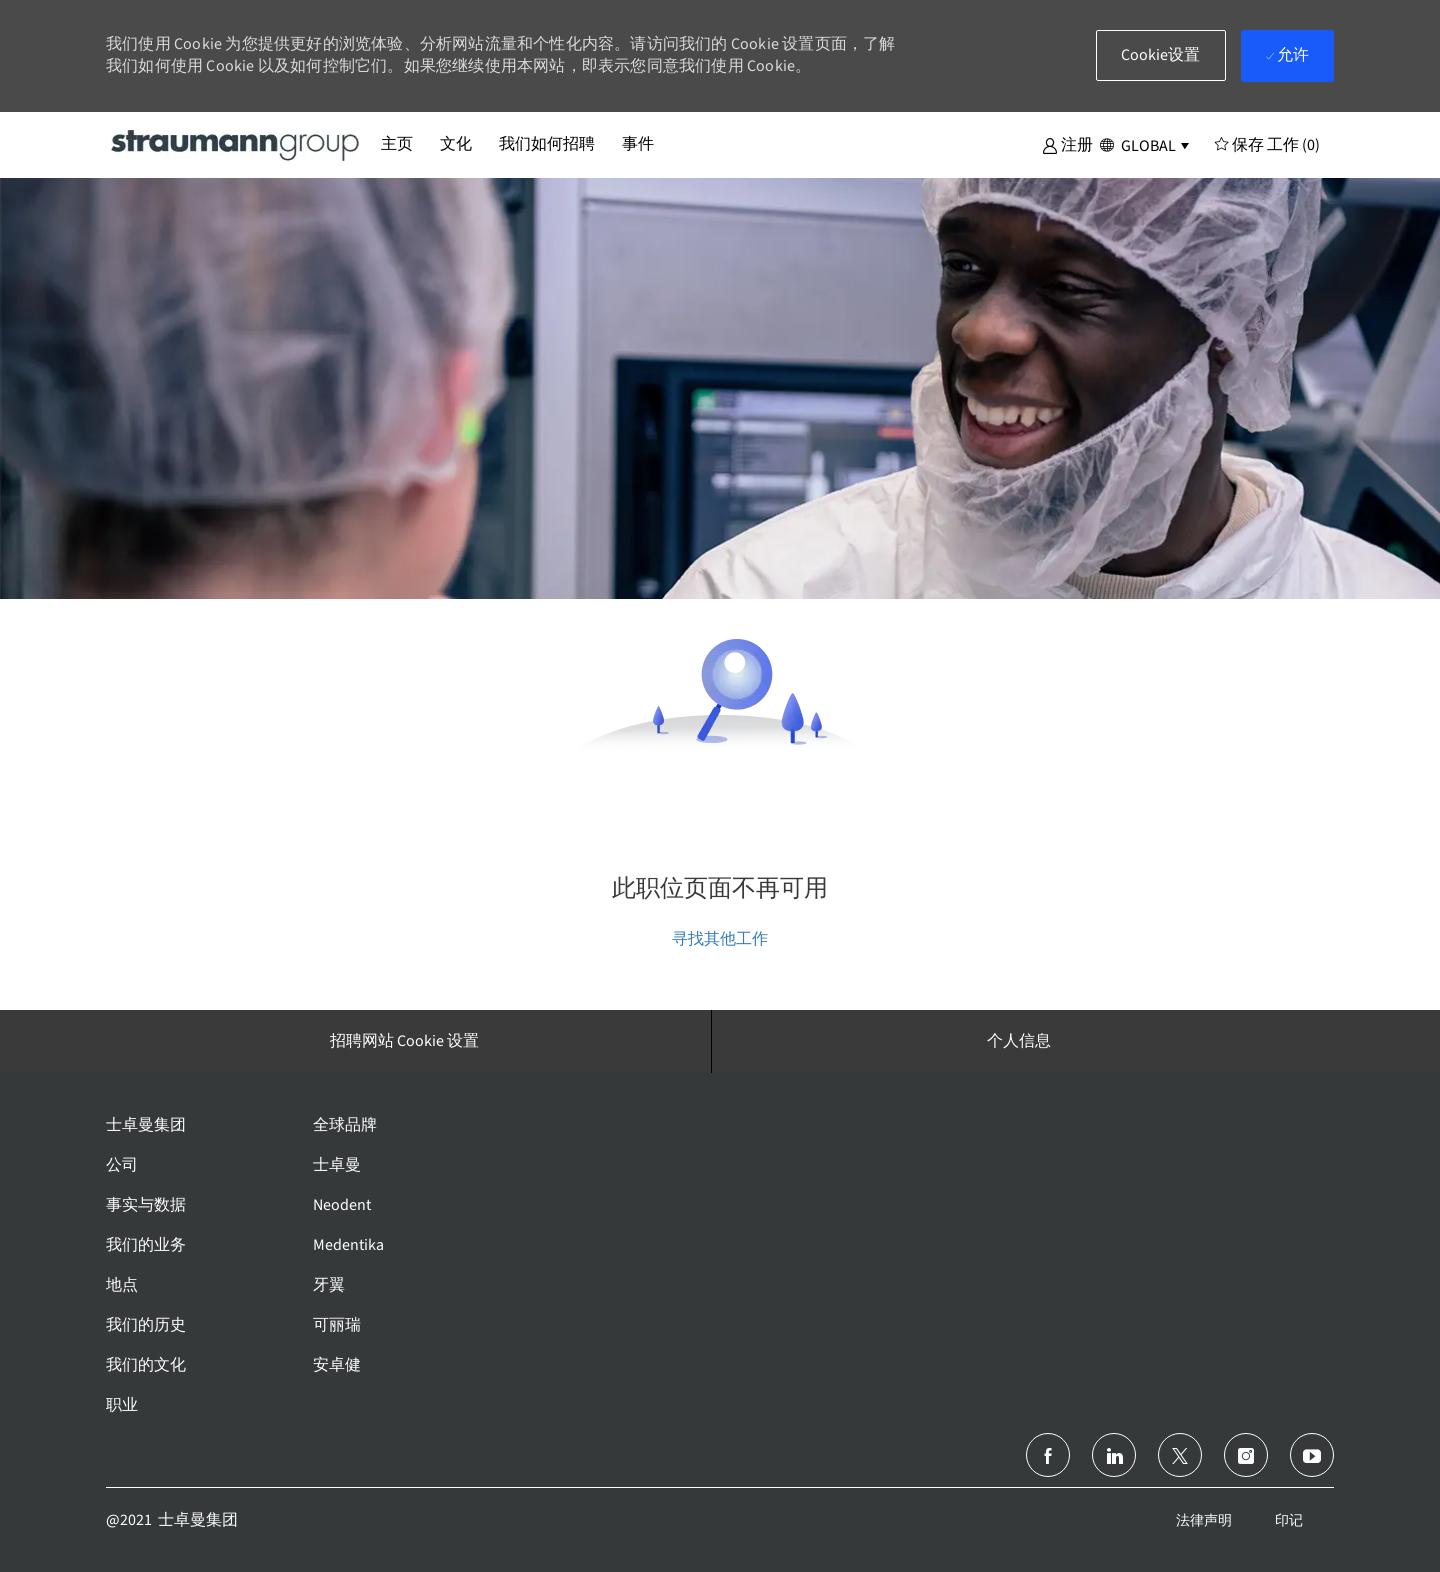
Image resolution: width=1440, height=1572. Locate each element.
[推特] (1180, 1455)
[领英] (1114, 1455)
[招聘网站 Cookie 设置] (404, 1041)
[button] (1067, 144)
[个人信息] (1019, 1041)
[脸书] (1048, 1455)
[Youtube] (1312, 1455)
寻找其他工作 (720, 938)
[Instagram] (1246, 1455)
